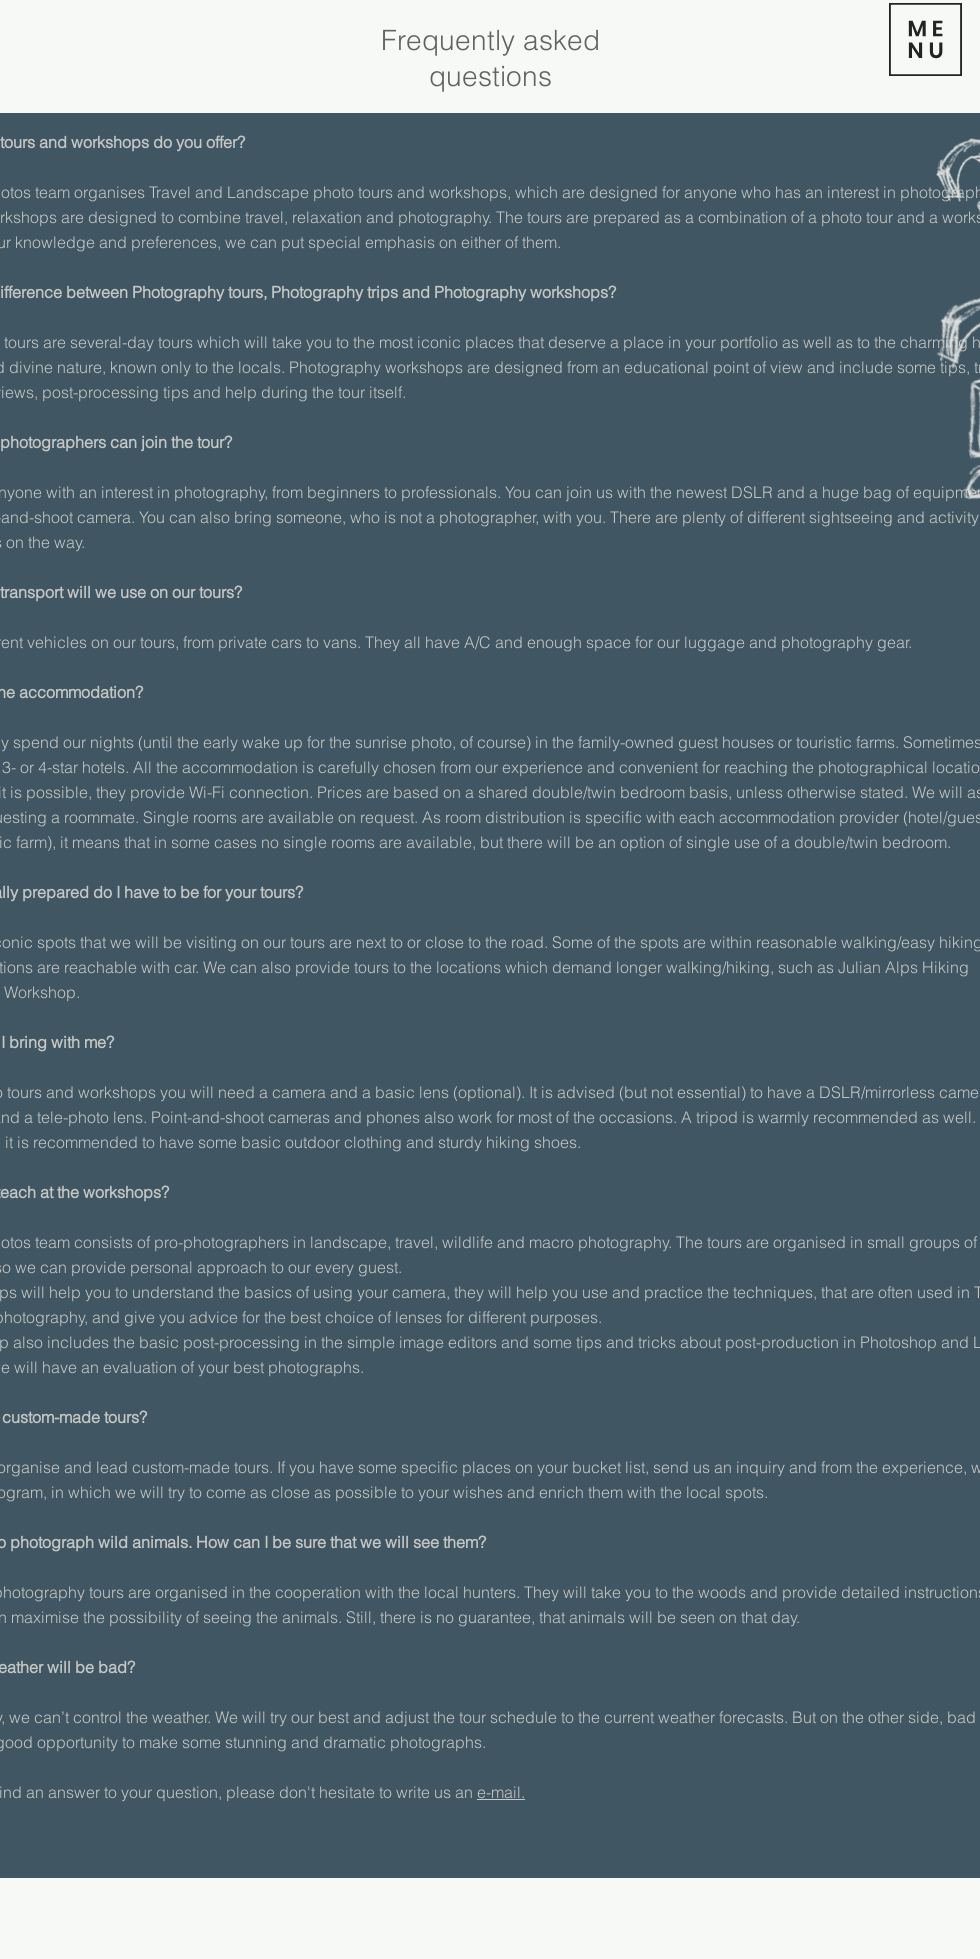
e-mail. (501, 1792)
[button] (925, 39)
